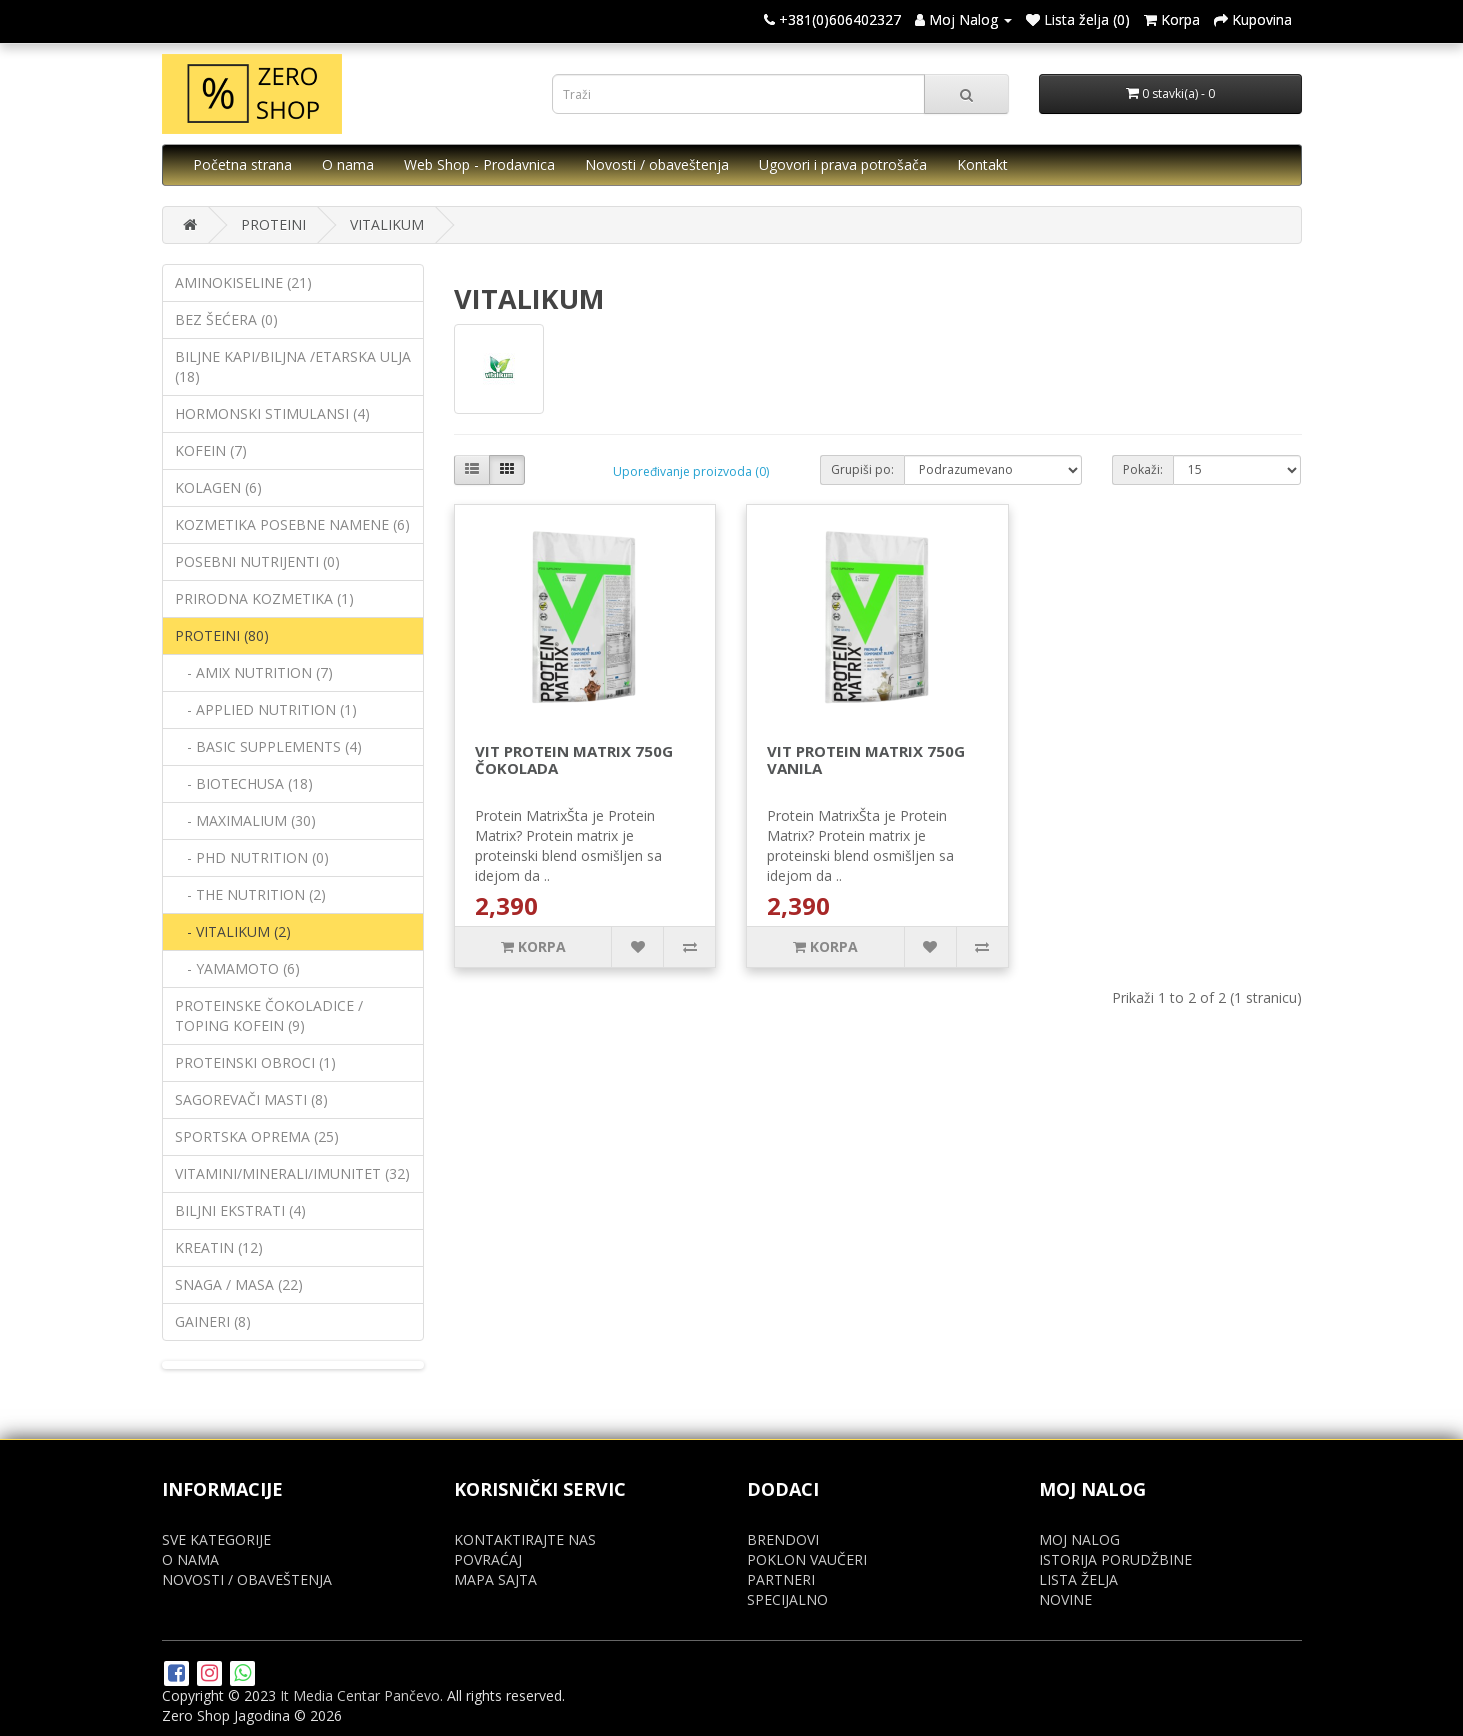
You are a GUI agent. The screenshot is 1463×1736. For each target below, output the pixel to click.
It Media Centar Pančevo (360, 1695)
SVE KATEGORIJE (216, 1539)
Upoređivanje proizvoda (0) (691, 471)
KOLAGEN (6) (218, 487)
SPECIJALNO (787, 1599)
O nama (348, 164)
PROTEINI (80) (222, 635)
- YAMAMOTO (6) (237, 968)
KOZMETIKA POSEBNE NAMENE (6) (292, 524)
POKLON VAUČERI (807, 1559)
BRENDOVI (783, 1539)
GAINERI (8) (213, 1321)
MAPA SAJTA (495, 1579)
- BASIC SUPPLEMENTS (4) (268, 746)
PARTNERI (781, 1579)
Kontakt (982, 164)
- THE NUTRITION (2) (250, 894)
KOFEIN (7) (211, 450)
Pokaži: (1143, 469)
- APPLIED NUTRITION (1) (266, 709)
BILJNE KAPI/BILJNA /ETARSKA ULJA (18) (293, 366)
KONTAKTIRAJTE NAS (525, 1539)
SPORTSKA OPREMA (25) (257, 1136)
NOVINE (1065, 1599)
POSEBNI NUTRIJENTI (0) (257, 561)
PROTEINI (273, 224)
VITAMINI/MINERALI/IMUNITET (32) (292, 1173)
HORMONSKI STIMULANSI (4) (272, 413)
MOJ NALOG (1079, 1539)
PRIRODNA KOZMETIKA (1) (264, 598)
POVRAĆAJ (488, 1559)
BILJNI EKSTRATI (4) (240, 1210)
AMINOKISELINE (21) (243, 282)
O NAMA (190, 1559)
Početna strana (242, 164)
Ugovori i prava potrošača (843, 164)
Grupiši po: (862, 469)
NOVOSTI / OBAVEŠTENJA (247, 1579)
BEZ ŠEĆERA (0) (226, 319)
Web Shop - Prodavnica (479, 164)
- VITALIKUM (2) (233, 931)
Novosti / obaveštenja (657, 164)
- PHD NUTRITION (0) (252, 857)
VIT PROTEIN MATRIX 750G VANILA (866, 759)
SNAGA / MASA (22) (239, 1284)
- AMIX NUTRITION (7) (254, 672)
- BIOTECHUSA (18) (244, 783)
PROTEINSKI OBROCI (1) (255, 1062)
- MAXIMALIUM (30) (245, 820)
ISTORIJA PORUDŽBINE (1115, 1559)
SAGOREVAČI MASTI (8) (251, 1099)
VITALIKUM (387, 224)
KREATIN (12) (219, 1247)
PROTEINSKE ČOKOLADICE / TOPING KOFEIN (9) (269, 1015)
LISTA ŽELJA (1078, 1579)
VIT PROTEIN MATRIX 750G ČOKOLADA (574, 759)
